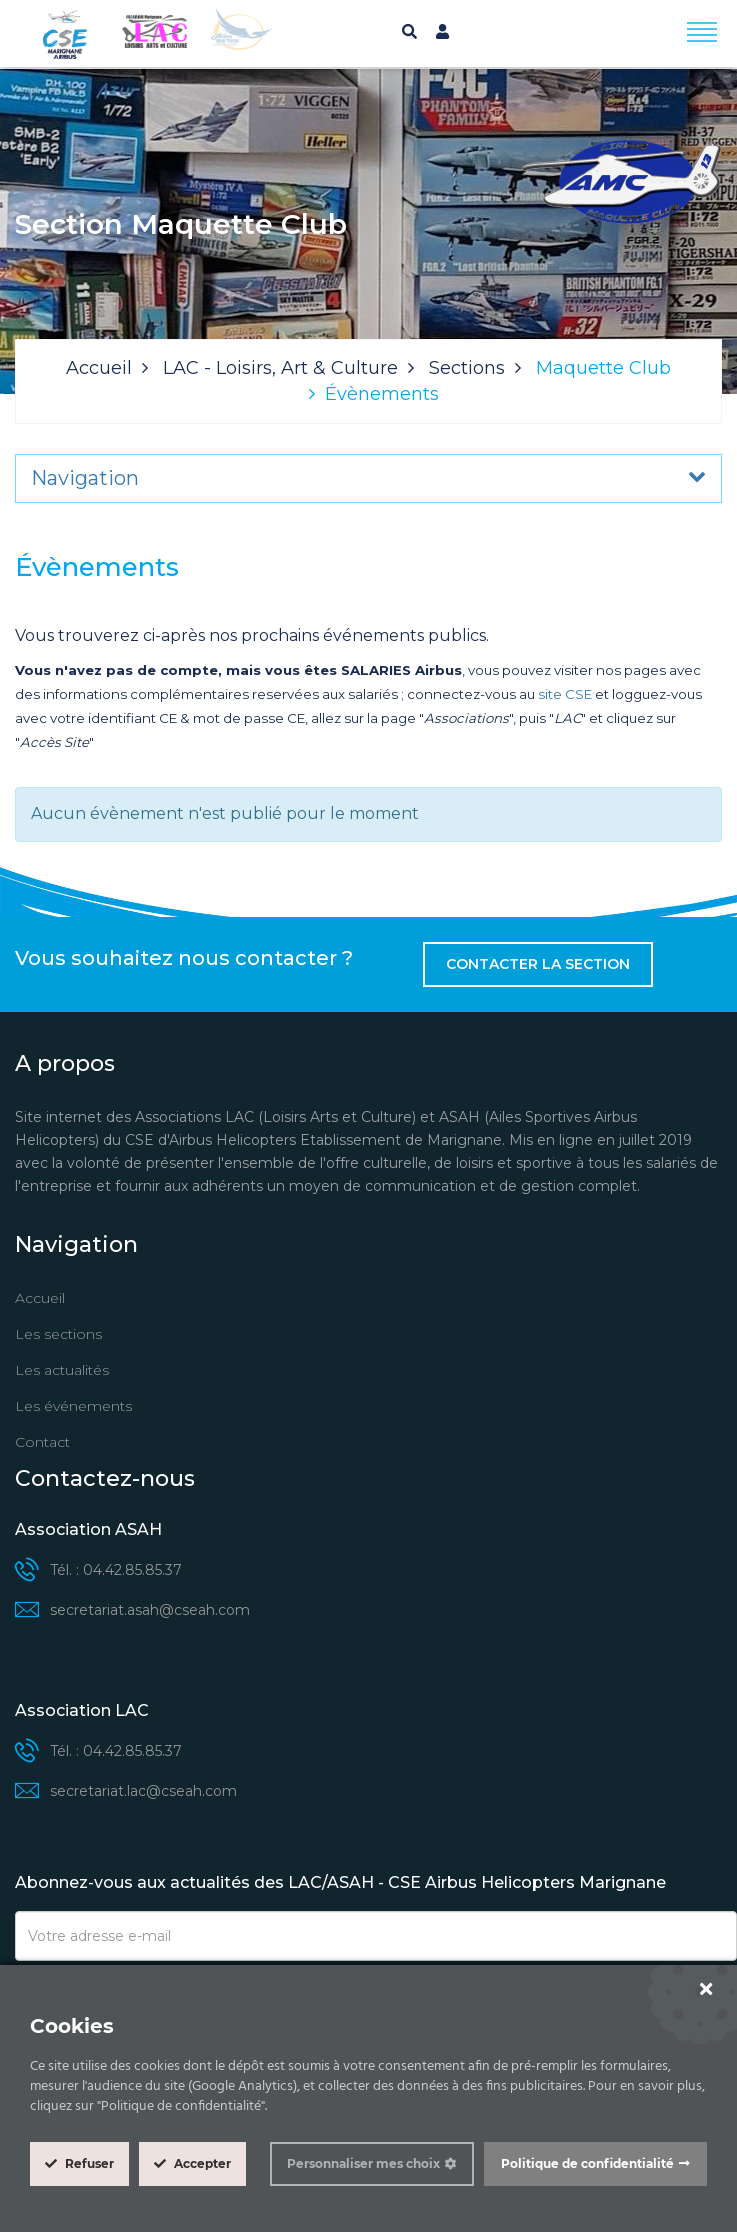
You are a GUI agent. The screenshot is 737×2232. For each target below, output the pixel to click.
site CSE (565, 694)
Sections (467, 368)
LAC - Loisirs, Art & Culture (280, 368)
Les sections (58, 1334)
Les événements (73, 1406)
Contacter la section (538, 964)
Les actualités (62, 1370)
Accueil (99, 368)
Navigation (85, 478)
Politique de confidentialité (587, 2163)
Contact (42, 1442)
